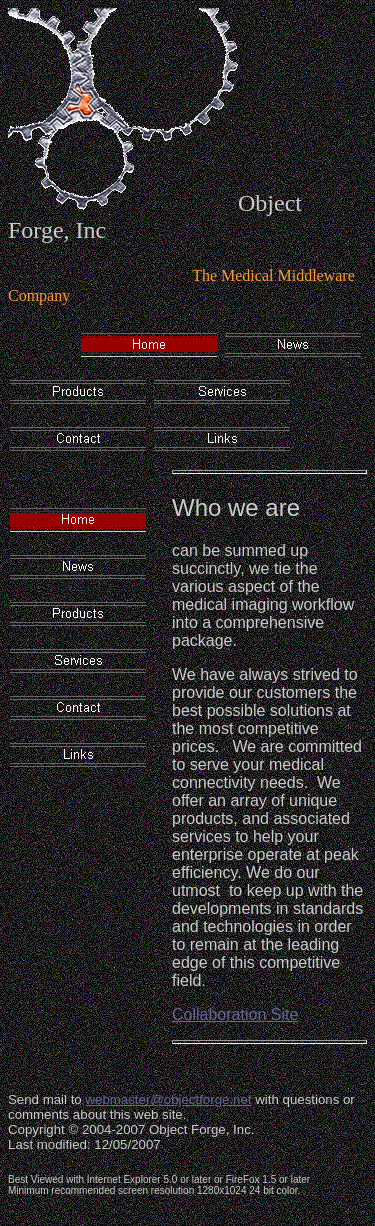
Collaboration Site (235, 1014)
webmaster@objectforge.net (168, 1099)
